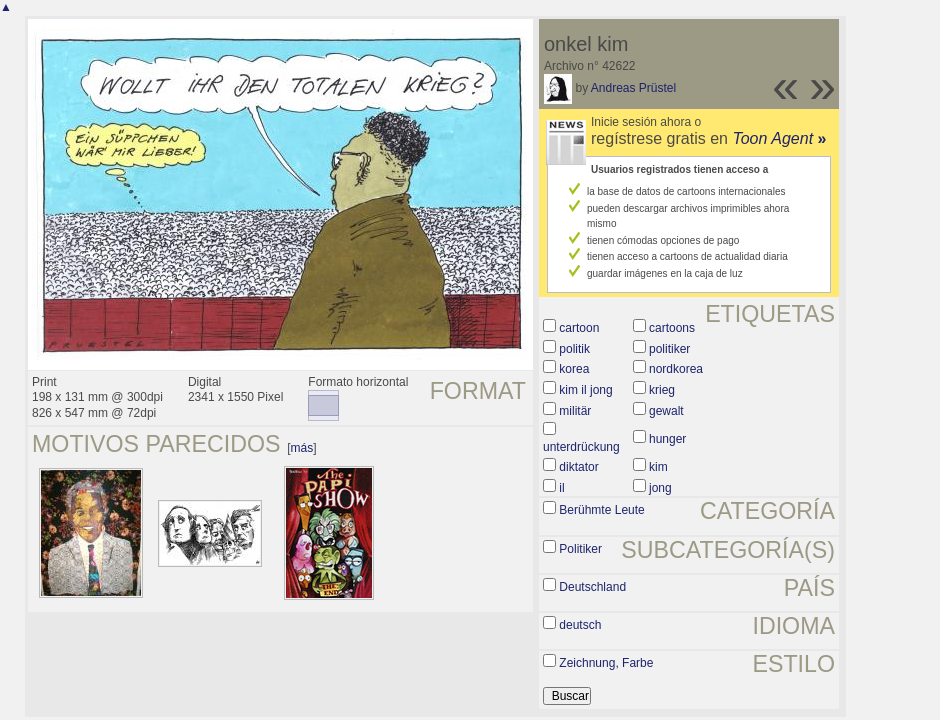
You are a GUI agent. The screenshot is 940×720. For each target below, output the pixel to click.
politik (574, 349)
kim (658, 467)
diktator (578, 467)
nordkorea (676, 369)
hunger (667, 439)
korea (574, 369)
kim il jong (585, 390)
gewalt (666, 411)
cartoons (672, 328)
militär (575, 411)
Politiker (580, 549)
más (302, 448)
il (561, 488)
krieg (662, 390)
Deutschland (592, 587)
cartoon (579, 328)
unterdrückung (581, 447)
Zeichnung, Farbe (606, 663)
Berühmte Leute (601, 510)
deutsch (580, 625)
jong (660, 488)
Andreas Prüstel (633, 88)
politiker (669, 349)
